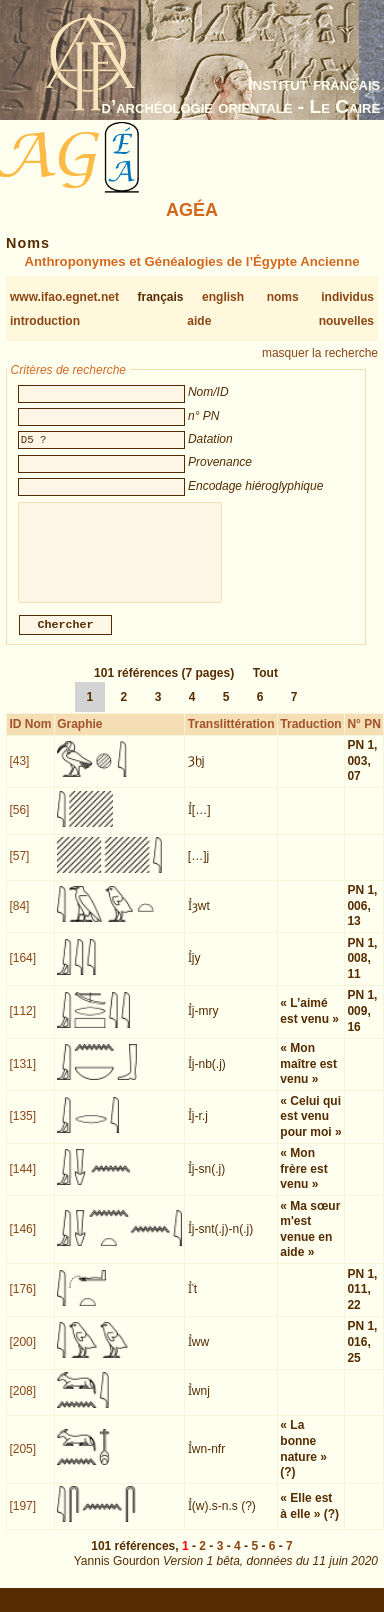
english (223, 297)
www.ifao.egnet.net (64, 297)
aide (199, 321)
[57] (19, 868)
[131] (22, 1076)
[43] (19, 773)
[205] (22, 1461)
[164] (22, 970)
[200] (22, 1354)
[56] (19, 822)
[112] (22, 1023)
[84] (19, 918)
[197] (22, 1518)
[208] (22, 1403)
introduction (45, 321)
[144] (22, 1181)
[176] (22, 1301)
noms (283, 297)
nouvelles (346, 321)
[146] (22, 1241)
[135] (22, 1128)
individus (347, 297)
